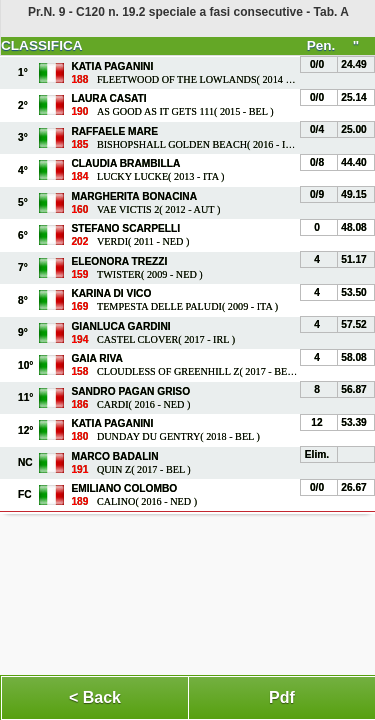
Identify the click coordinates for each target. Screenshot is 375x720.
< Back (95, 697)
